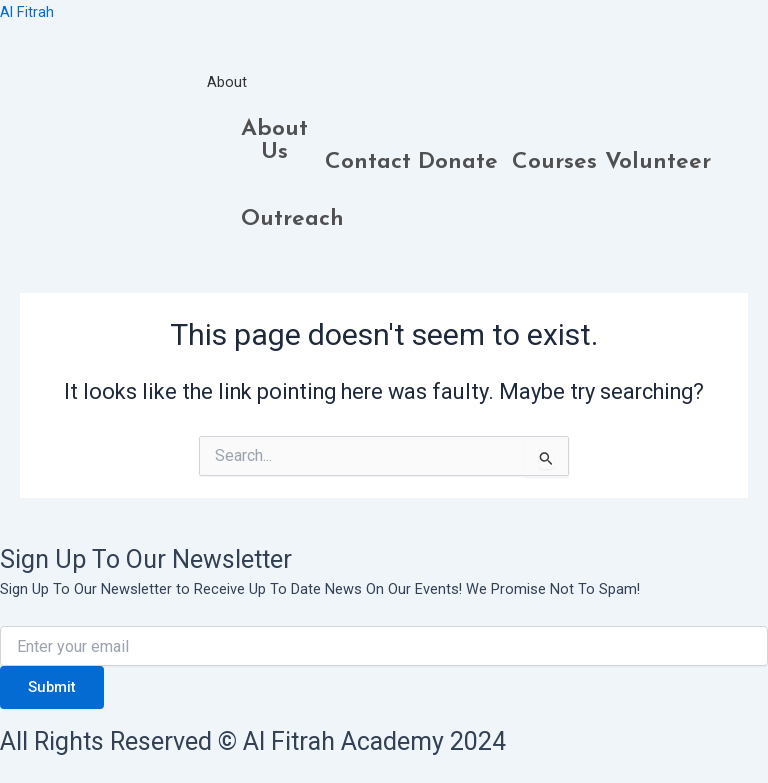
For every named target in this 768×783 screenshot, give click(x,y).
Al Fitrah (27, 12)
